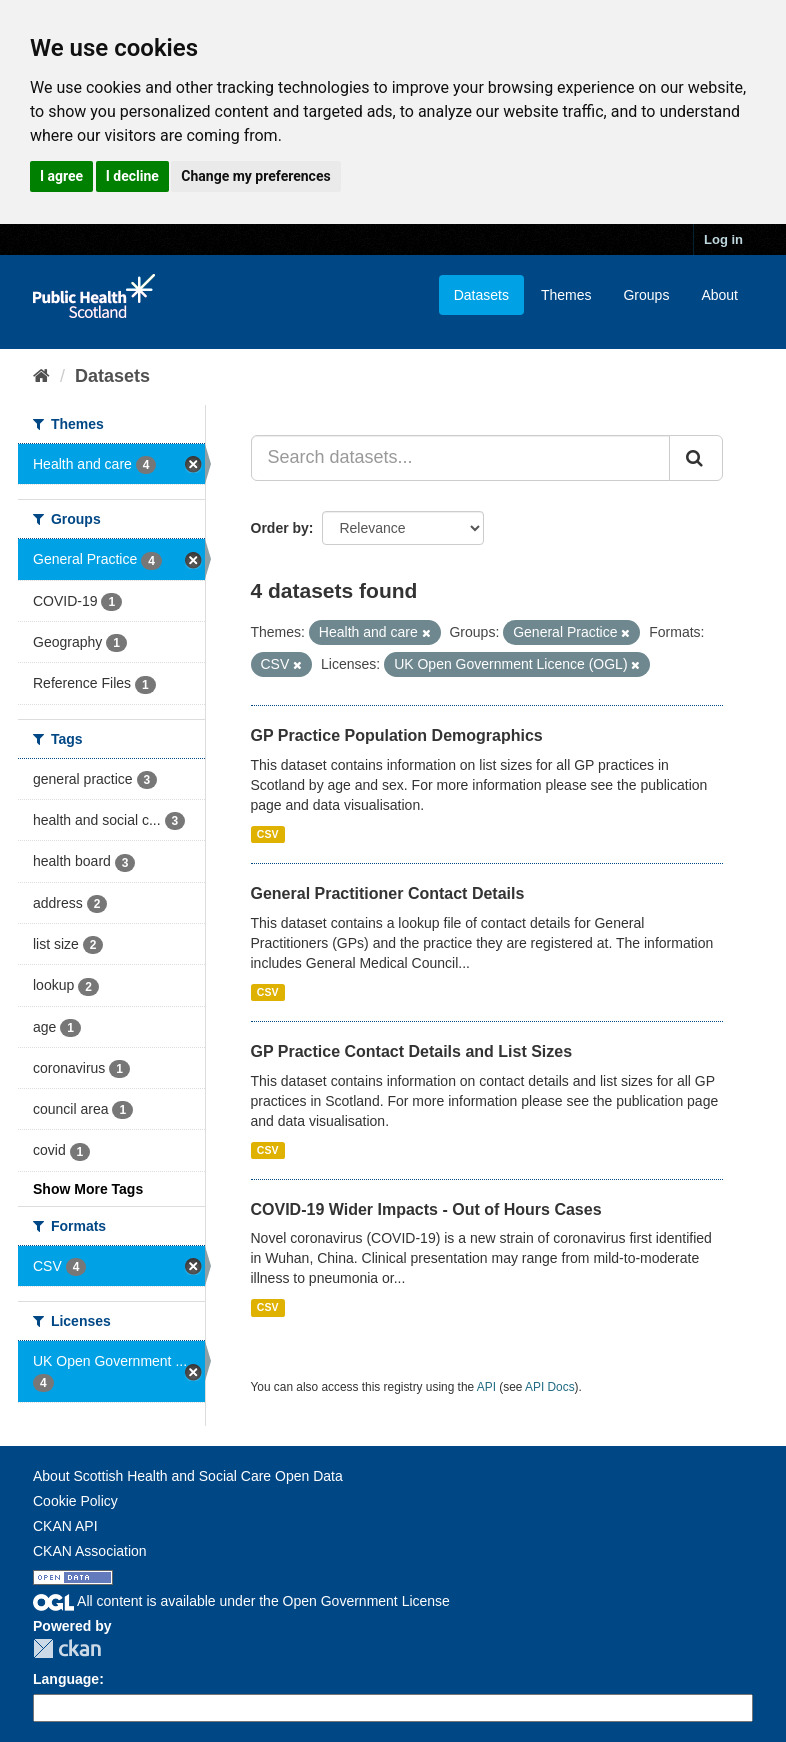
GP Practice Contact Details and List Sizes (412, 1051)
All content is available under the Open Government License (241, 1601)
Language (66, 1679)
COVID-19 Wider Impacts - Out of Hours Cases (426, 1209)
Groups (646, 295)
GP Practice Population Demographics (397, 735)
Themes (566, 295)
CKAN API (65, 1526)
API (486, 1387)
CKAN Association (90, 1551)
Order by (280, 528)
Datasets (481, 295)
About (719, 295)
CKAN (67, 1648)
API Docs (550, 1387)
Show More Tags (88, 1189)
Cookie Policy (75, 1501)
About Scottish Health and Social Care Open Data (188, 1476)
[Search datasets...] (461, 458)
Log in (723, 239)
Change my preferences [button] (255, 176)
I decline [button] (132, 176)
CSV (268, 834)
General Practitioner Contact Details (388, 893)
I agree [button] (61, 176)
